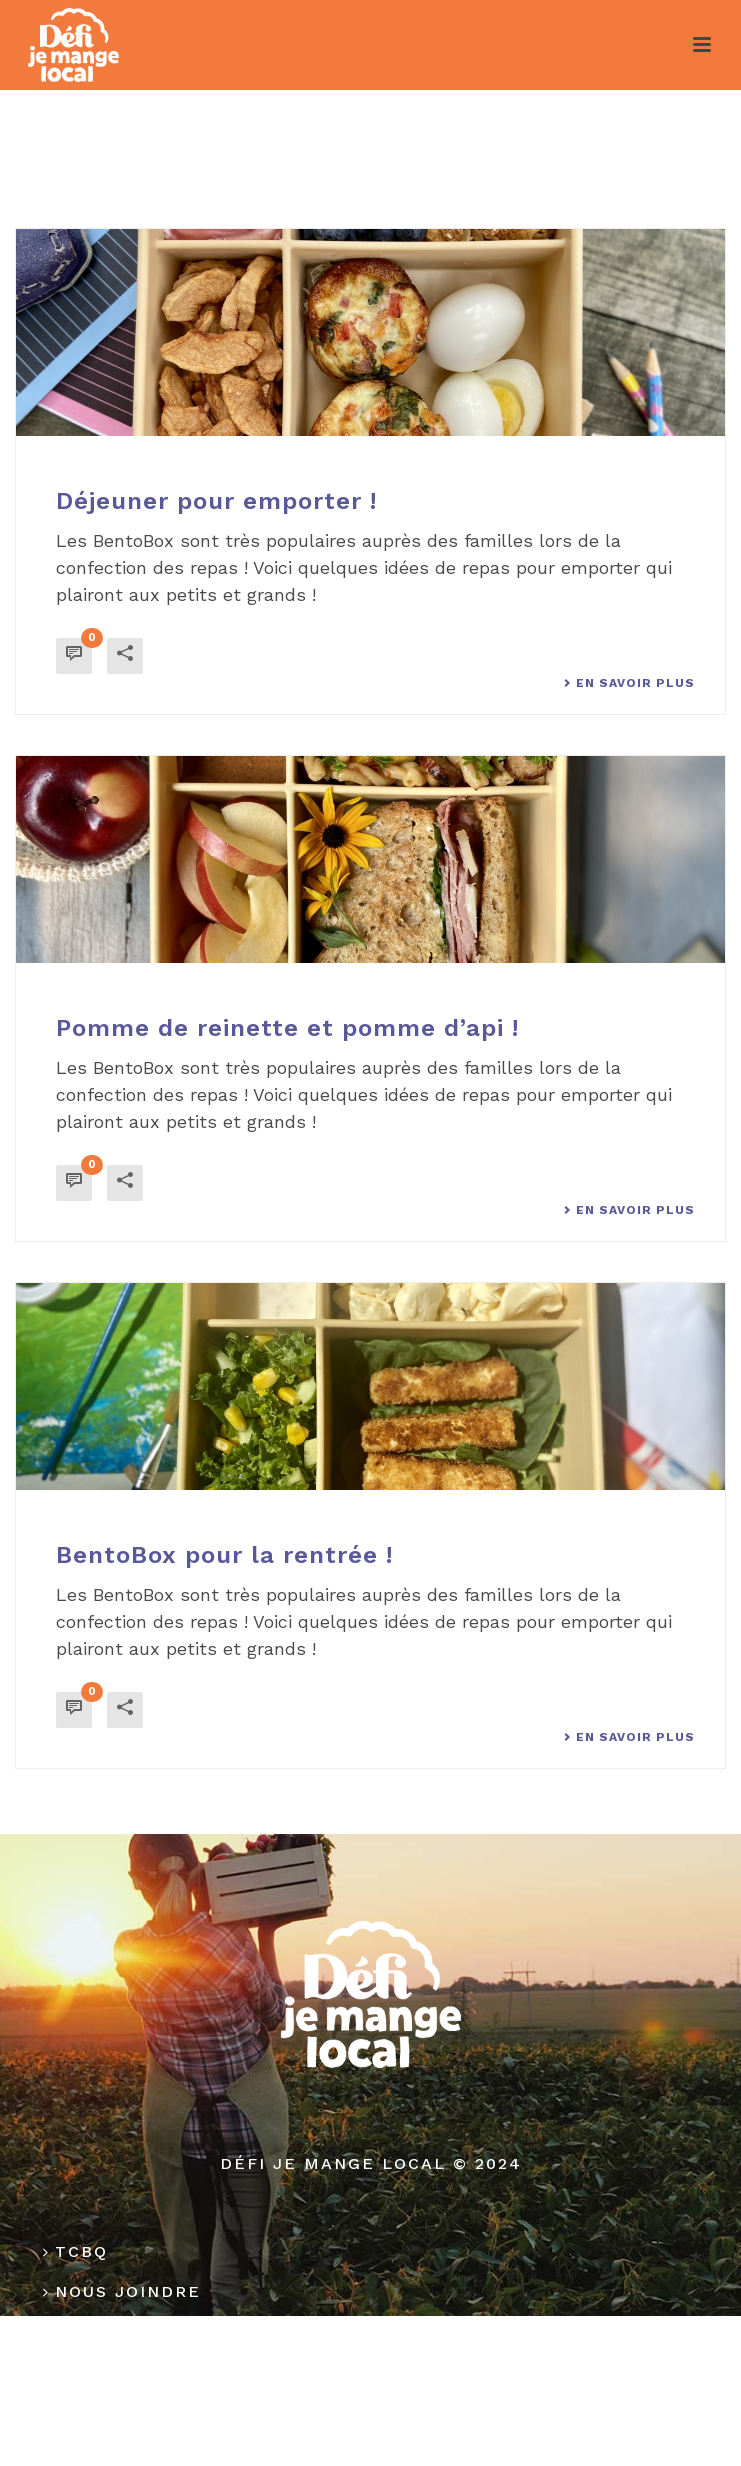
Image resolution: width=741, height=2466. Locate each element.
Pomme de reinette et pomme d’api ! (287, 1028)
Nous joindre (122, 2291)
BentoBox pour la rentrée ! (224, 1555)
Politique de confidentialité (211, 2371)
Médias (87, 2331)
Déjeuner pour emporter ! (216, 501)
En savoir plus (629, 683)
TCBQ (75, 2251)
